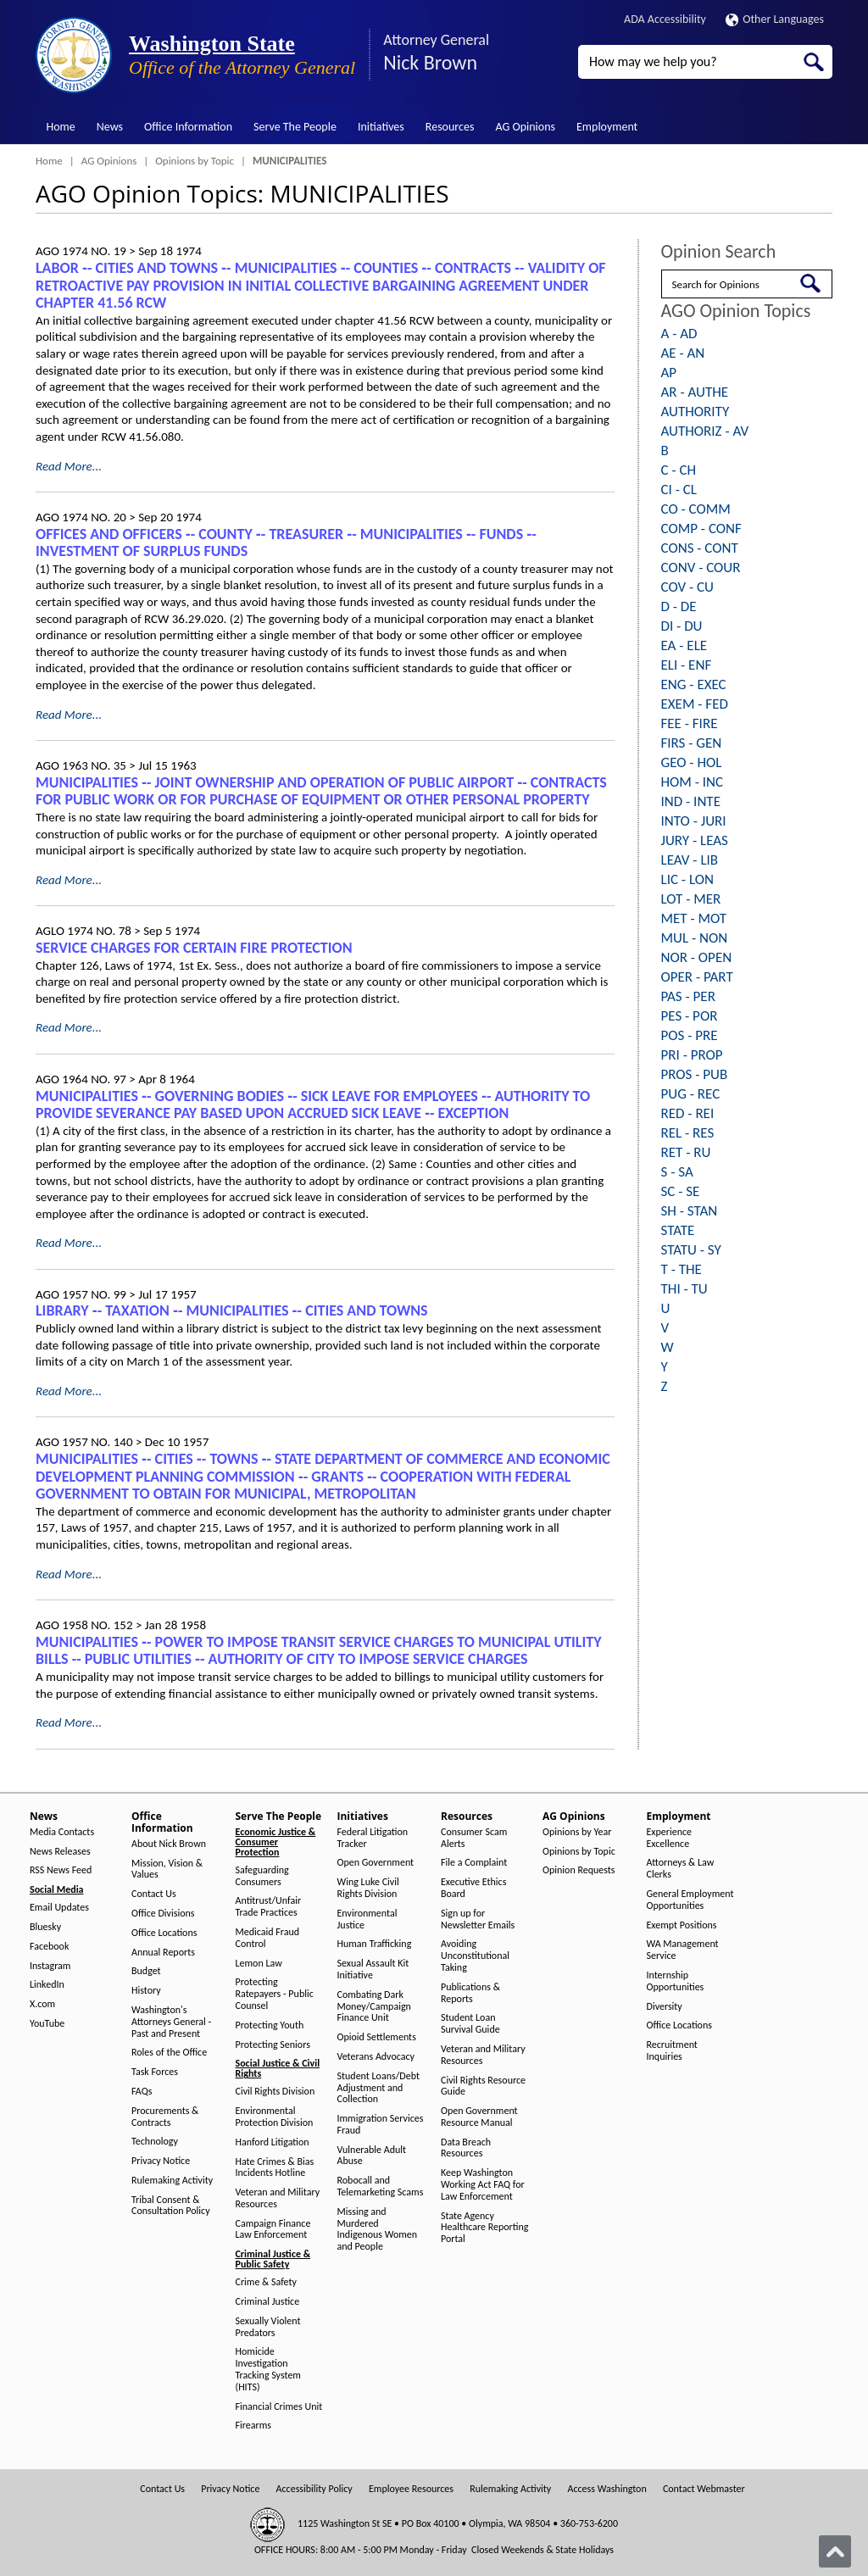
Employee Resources (411, 2489)
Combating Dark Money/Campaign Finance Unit (374, 2006)
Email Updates (59, 1907)
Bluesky (45, 1927)
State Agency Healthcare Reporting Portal (484, 2228)
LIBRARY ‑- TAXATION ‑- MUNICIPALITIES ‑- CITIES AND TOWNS (232, 1310)
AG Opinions (525, 127)
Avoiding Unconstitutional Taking (475, 1956)
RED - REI (688, 1113)
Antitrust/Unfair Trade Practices (269, 1906)
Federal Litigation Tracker (373, 1838)
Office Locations (164, 1933)
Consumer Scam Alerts (474, 1838)
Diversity (664, 2006)
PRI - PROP (692, 1055)
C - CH (679, 470)
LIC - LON (687, 879)
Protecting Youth (270, 2025)
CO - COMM (696, 509)
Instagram (50, 1966)
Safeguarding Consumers (262, 1876)
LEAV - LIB (690, 860)
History (146, 1990)
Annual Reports (163, 1952)
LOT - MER (691, 899)
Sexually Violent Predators (268, 2327)
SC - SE (680, 1191)
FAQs (141, 2091)
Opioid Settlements (376, 2037)
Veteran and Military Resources (278, 2198)
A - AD (679, 333)
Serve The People (295, 127)
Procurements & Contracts (164, 2117)
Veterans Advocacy (376, 2056)
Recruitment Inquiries (672, 2050)
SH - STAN (689, 1211)
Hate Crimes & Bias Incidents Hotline (275, 2167)
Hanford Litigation (272, 2142)
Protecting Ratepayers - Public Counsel (275, 1994)
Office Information (188, 127)
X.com (42, 2004)
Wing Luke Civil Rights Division (368, 1888)
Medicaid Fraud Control (268, 1938)
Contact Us (153, 1894)
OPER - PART (697, 977)
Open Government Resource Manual (479, 2117)
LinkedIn (47, 1984)
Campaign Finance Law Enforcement (273, 2229)
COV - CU (687, 587)
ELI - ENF (686, 665)
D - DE (679, 606)
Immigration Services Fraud (380, 2124)
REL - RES (688, 1133)
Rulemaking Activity (172, 2180)
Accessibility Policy (314, 2489)
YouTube (47, 2023)
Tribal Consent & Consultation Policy (170, 2206)
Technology (154, 2141)
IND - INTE (691, 801)
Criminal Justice (268, 2301)
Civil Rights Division (275, 2091)
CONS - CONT (699, 548)
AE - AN (683, 353)
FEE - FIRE (689, 723)
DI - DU (682, 626)
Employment (606, 127)
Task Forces (154, 2072)
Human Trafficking (374, 1944)
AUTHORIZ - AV (705, 431)
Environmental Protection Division (275, 2117)
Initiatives (381, 127)
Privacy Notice (160, 2161)
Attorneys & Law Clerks (681, 1868)
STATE (678, 1230)
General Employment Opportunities (690, 1900)
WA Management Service (683, 1950)
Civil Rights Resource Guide (483, 2086)
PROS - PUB (694, 1074)
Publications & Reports (470, 1993)
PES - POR (689, 1016)
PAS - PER (688, 996)
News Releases (60, 1851)
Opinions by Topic (194, 160)
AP (669, 372)
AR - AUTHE (695, 392)
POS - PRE (689, 1035)
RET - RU (686, 1152)
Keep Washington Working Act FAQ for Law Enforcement (483, 2184)
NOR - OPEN (696, 957)
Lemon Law (259, 1963)
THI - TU (684, 1289)
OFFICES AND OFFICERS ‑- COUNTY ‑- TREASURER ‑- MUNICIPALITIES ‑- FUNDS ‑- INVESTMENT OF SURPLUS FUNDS (286, 543)
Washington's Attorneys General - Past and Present (171, 2022)
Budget (146, 1971)
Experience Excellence (670, 1838)
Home (61, 127)
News (110, 127)
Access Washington (606, 2489)
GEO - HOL (691, 762)
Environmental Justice (367, 1919)
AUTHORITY (695, 411)
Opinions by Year (576, 1832)
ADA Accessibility (665, 19)
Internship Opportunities (675, 1981)
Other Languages (775, 19)
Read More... (69, 466)
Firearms (253, 2425)
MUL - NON (694, 938)
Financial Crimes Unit (279, 2406)
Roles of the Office (169, 2052)
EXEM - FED (694, 704)
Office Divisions (162, 1913)
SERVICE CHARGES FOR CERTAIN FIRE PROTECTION (194, 947)
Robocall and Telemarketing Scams (380, 2186)
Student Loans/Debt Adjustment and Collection (378, 2088)
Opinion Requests (578, 1870)
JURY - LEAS (694, 840)
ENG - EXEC (693, 684)
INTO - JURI (693, 821)
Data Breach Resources (466, 2148)
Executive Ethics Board (473, 1888)
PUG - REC (691, 1094)
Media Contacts (62, 1832)
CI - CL (679, 489)
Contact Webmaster (704, 2489)
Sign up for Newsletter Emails (478, 1919)
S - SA (677, 1172)
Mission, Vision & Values (167, 1869)
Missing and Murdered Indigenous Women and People (377, 2229)
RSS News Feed (61, 1870)
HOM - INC (692, 782)
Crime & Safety (266, 2282)
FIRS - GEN (691, 743)
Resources (450, 127)
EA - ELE (684, 645)
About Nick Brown (168, 1844)
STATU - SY (691, 1250)
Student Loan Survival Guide (470, 2023)
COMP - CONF (701, 528)
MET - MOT (694, 918)
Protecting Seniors (273, 2044)
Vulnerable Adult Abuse (372, 2156)
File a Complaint (474, 1862)
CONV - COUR (701, 567)
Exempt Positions (682, 1925)
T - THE (681, 1269)
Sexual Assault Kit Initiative (373, 1969)
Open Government (376, 1862)
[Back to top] (835, 2551)
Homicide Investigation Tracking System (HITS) (268, 2369)
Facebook (49, 1946)
